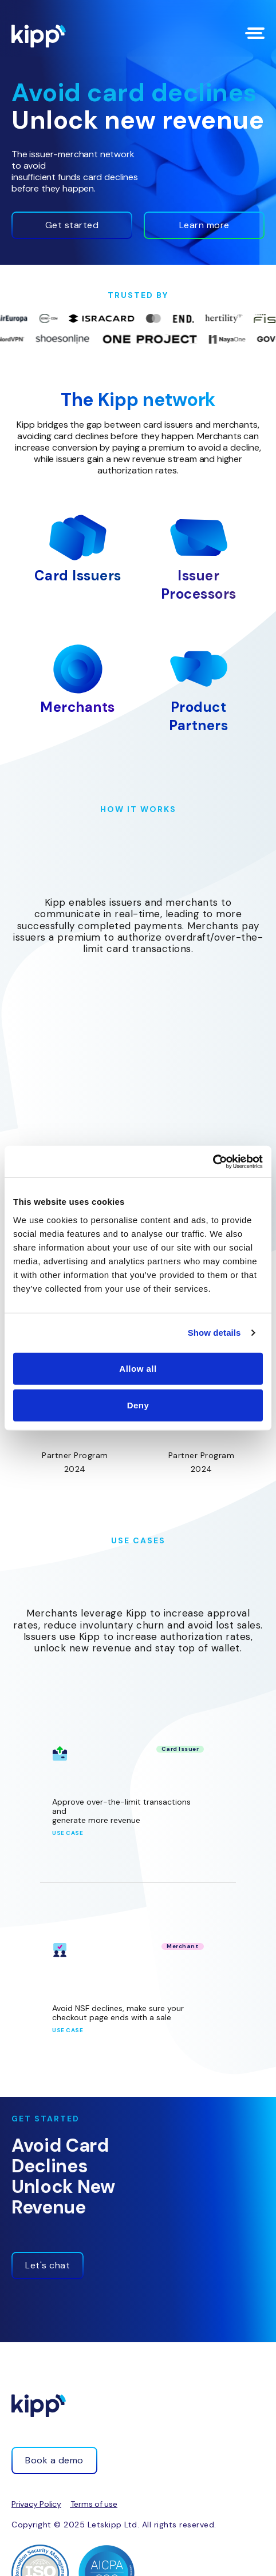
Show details (214, 1332)
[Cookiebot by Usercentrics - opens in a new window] (213, 1161)
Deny (138, 1405)
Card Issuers (77, 575)
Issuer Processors (198, 585)
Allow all (137, 1368)
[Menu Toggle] (255, 33)
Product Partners (198, 716)
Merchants (77, 707)
